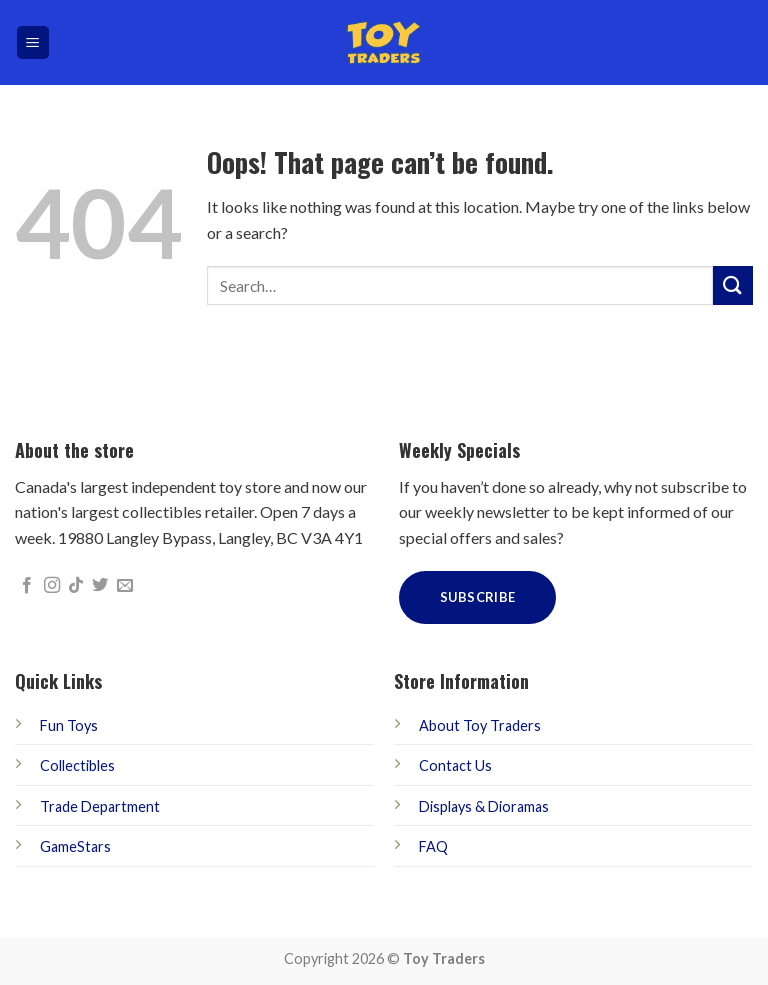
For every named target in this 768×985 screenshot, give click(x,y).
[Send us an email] (125, 586)
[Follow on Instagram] (52, 586)
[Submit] (733, 285)
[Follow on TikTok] (76, 586)
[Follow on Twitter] (100, 586)
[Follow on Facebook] (27, 586)
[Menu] (33, 42)
